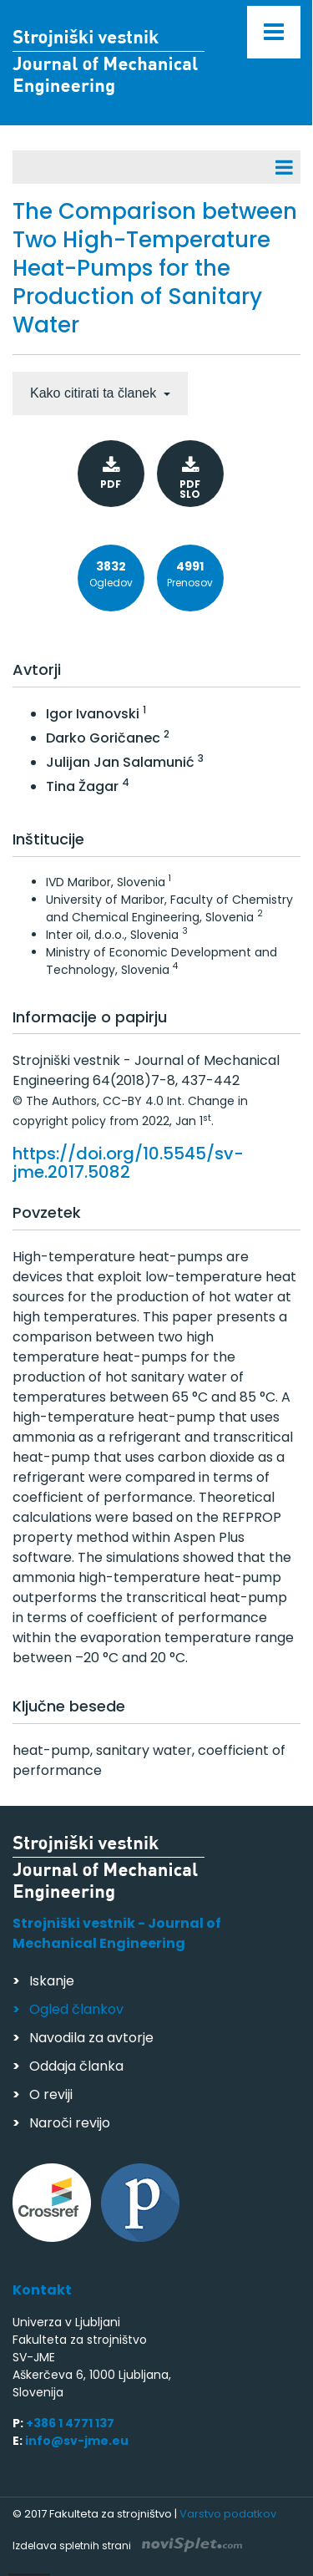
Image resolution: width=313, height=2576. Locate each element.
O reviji (51, 2094)
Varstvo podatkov (227, 2514)
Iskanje (51, 1980)
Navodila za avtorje (91, 2037)
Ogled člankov (76, 2009)
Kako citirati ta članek (95, 393)
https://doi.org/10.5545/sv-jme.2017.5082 (128, 1163)
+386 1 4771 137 (70, 2423)
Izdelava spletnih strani (127, 2545)
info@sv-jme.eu (77, 2440)
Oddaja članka (76, 2066)
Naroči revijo (69, 2122)
